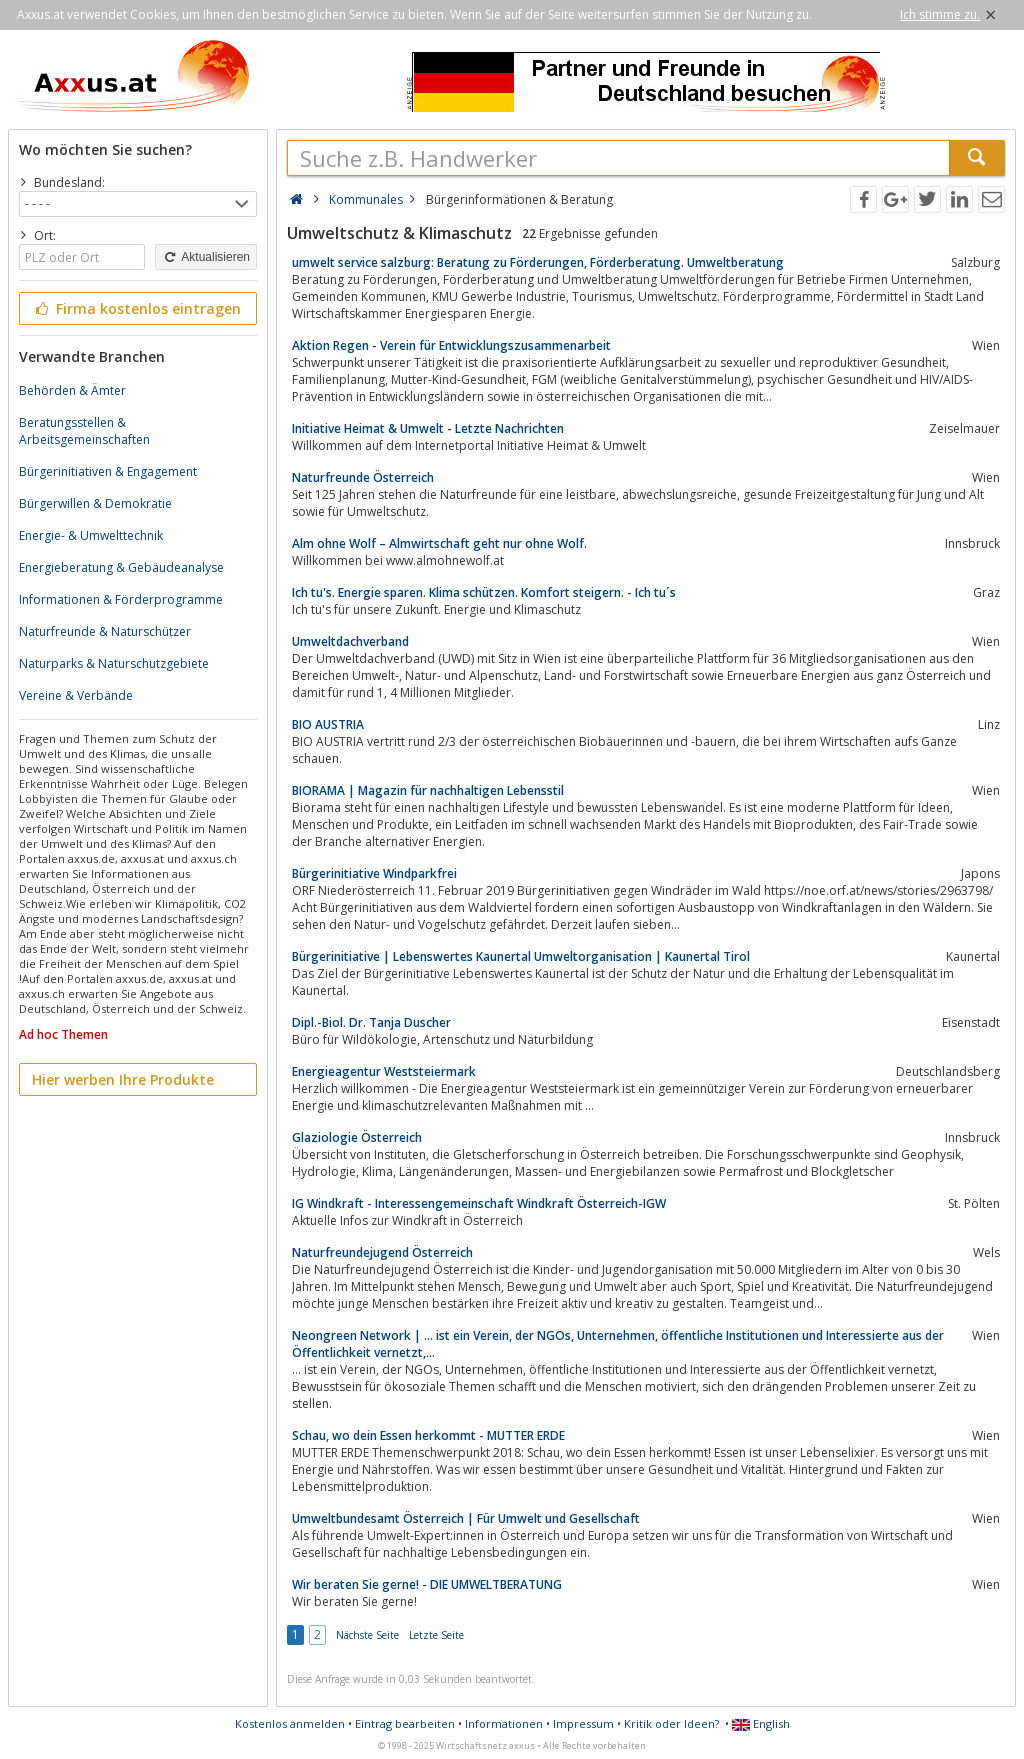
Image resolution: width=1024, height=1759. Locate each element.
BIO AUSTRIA (328, 724)
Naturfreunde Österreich (363, 477)
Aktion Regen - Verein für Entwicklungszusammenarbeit (451, 345)
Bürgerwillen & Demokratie (95, 503)
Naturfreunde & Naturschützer (105, 631)
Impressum (583, 1723)
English (761, 1723)
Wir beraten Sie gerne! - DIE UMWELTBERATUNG (427, 1584)
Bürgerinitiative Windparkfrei (374, 873)
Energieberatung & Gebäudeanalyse (121, 567)
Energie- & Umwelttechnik (91, 535)
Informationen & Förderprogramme (121, 599)
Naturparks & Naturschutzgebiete (114, 663)
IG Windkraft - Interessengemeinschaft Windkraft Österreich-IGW (479, 1203)
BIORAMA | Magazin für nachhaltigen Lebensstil (428, 790)
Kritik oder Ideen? (671, 1723)
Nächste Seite (367, 1635)
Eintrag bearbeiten (405, 1723)
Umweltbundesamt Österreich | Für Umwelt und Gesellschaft (466, 1518)
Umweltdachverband (350, 641)
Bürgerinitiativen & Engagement (108, 471)
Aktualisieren (206, 257)
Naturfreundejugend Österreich (382, 1252)
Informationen (504, 1723)
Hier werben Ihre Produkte (123, 1079)
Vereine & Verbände (76, 695)
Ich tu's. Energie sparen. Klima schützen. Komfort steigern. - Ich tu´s (484, 592)
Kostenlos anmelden (290, 1723)
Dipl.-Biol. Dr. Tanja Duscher (371, 1022)
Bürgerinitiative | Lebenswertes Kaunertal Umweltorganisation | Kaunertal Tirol (521, 956)
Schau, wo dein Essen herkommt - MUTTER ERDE (428, 1435)
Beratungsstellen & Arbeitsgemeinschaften (84, 431)
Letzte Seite (436, 1635)
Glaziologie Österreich (357, 1137)
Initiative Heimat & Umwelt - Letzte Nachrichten (428, 428)
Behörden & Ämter (72, 390)
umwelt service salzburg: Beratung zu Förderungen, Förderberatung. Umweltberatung (538, 262)
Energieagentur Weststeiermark (384, 1071)
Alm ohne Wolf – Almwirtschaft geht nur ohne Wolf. (439, 543)
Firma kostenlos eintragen (136, 308)
